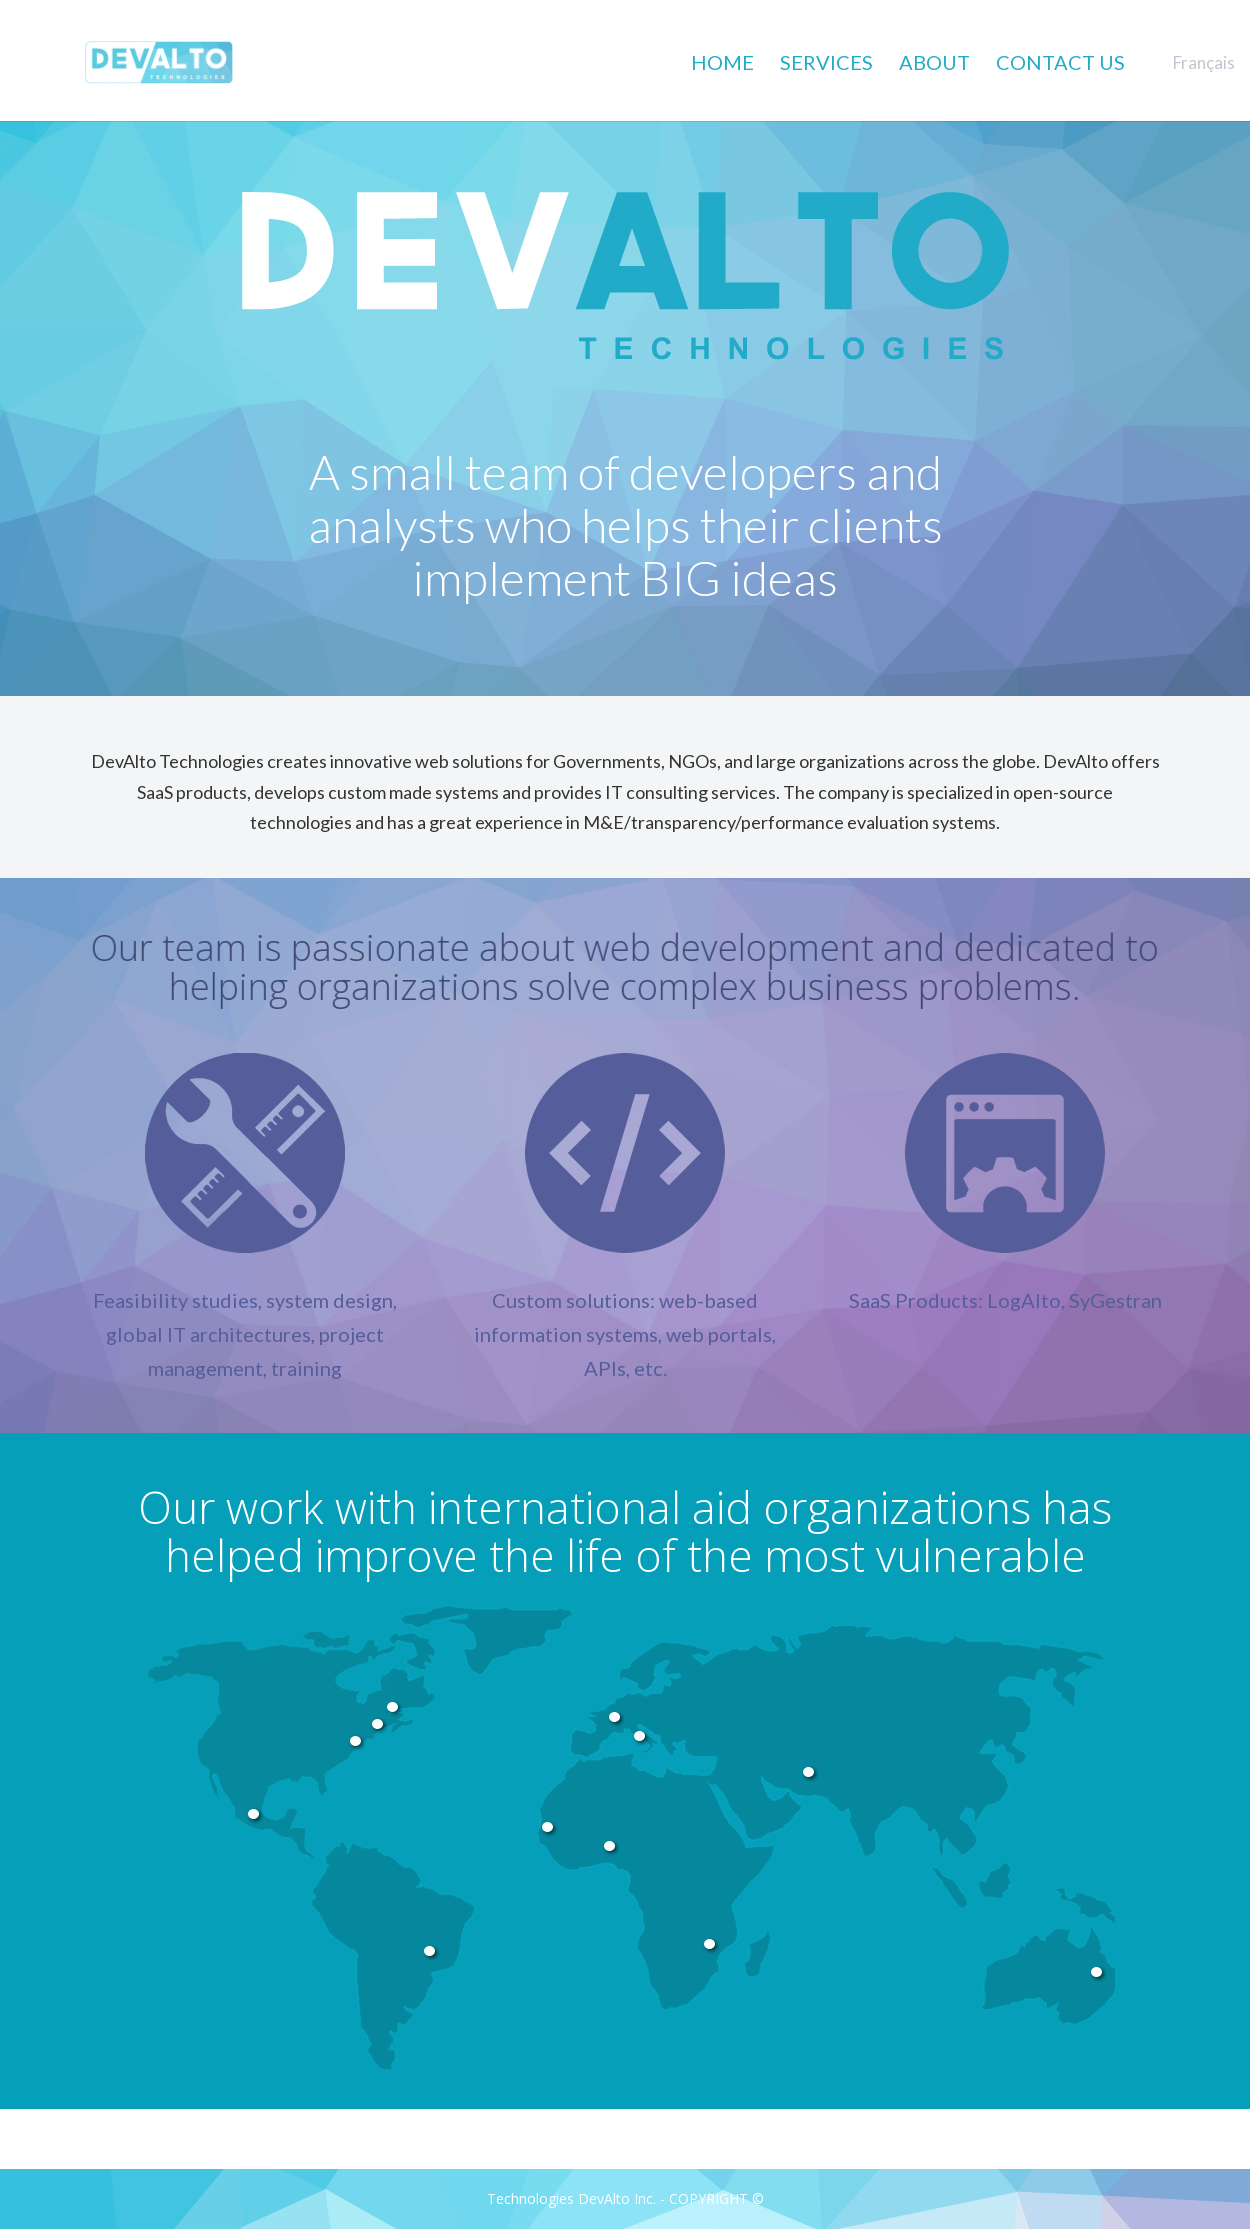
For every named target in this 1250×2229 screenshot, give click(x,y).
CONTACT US (1060, 62)
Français (1204, 62)
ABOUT (934, 62)
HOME (722, 62)
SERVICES (826, 62)
